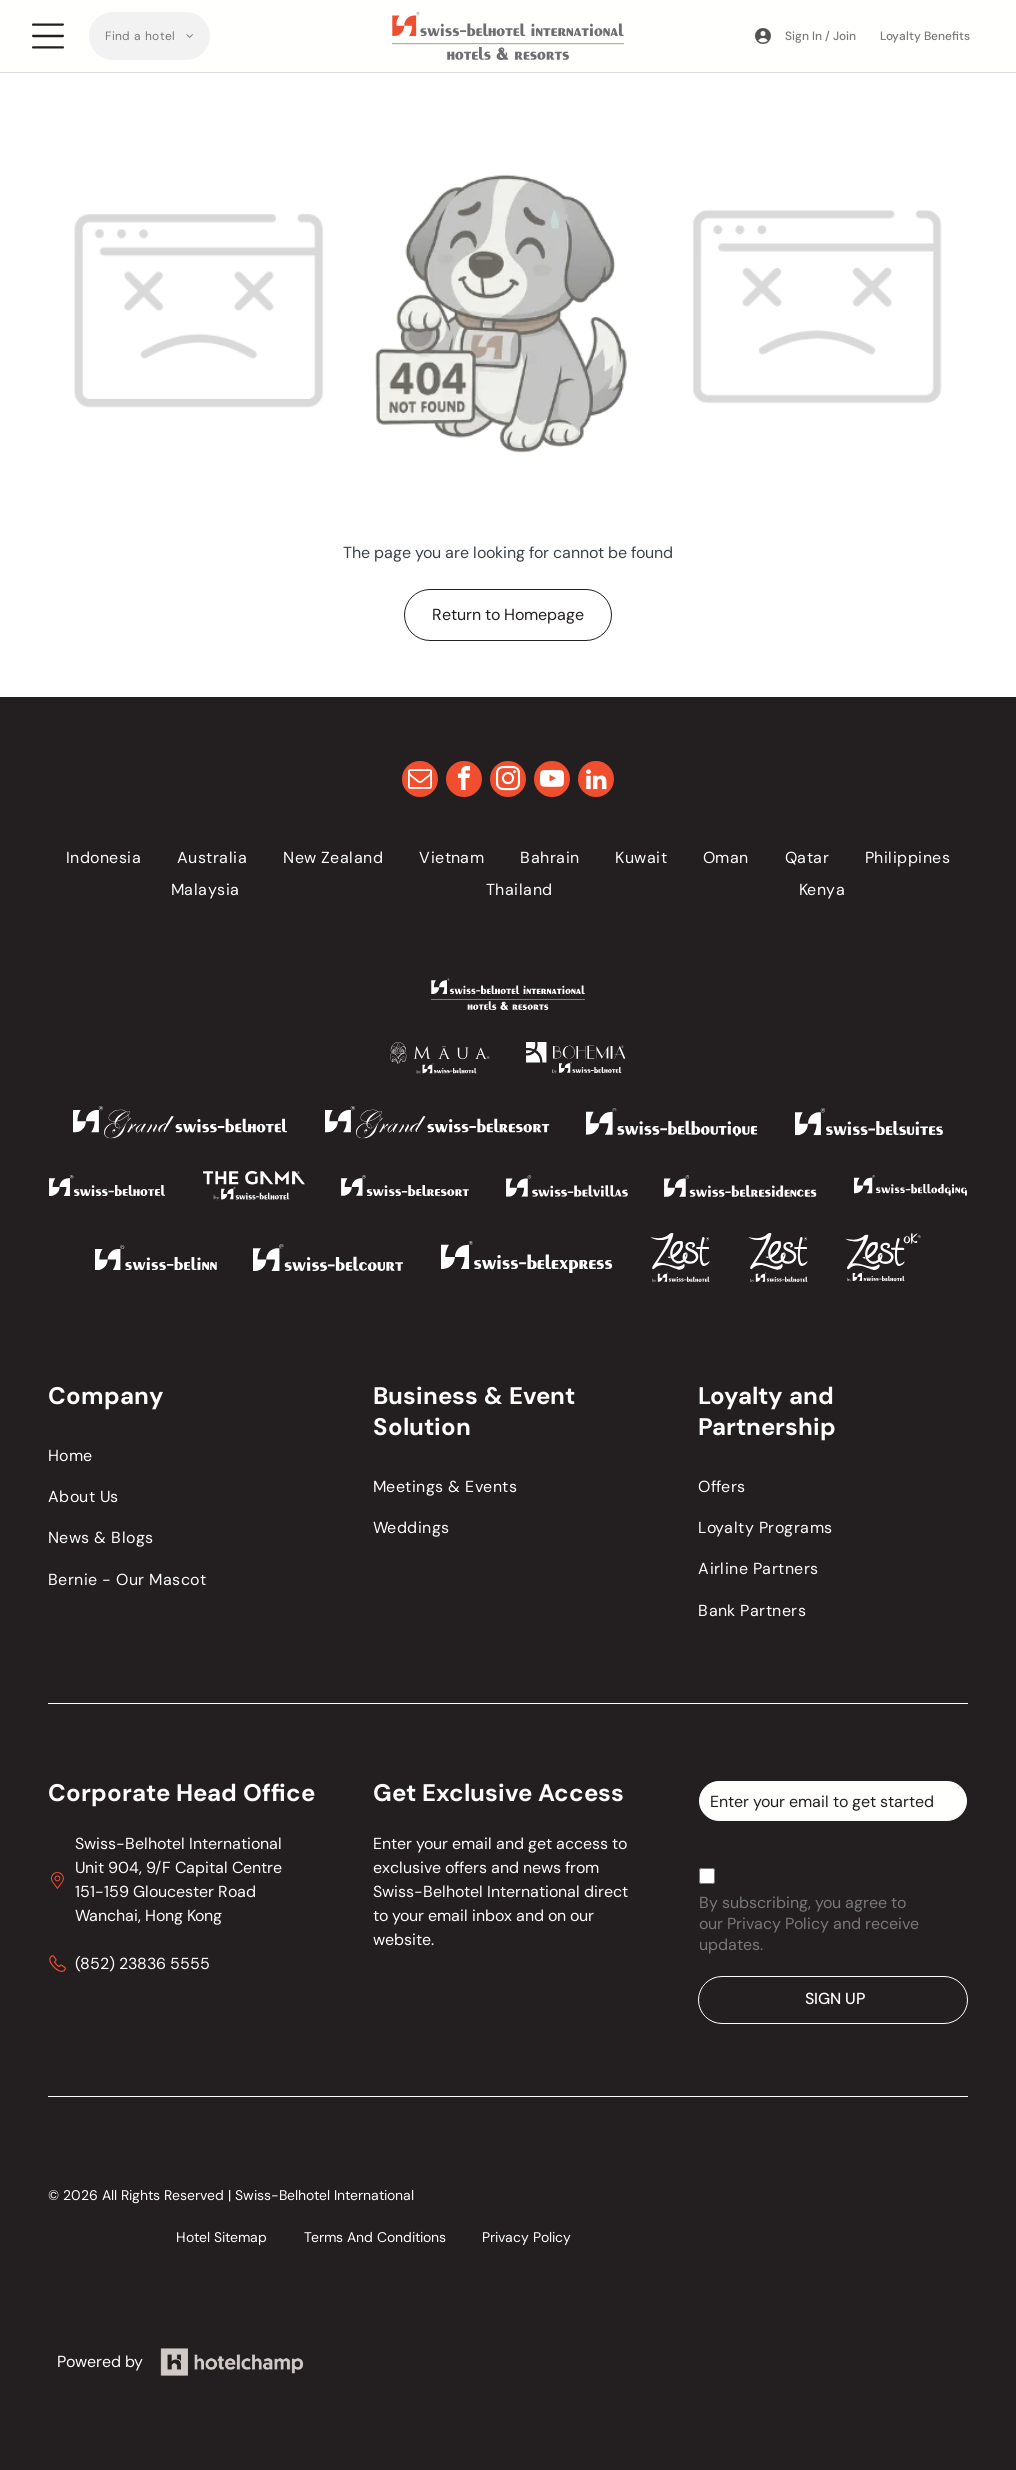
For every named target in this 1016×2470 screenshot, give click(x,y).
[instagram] (508, 781)
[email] (420, 781)
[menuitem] (149, 36)
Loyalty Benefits (925, 36)
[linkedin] (596, 781)
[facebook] (464, 781)
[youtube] (552, 781)
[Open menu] (48, 36)
